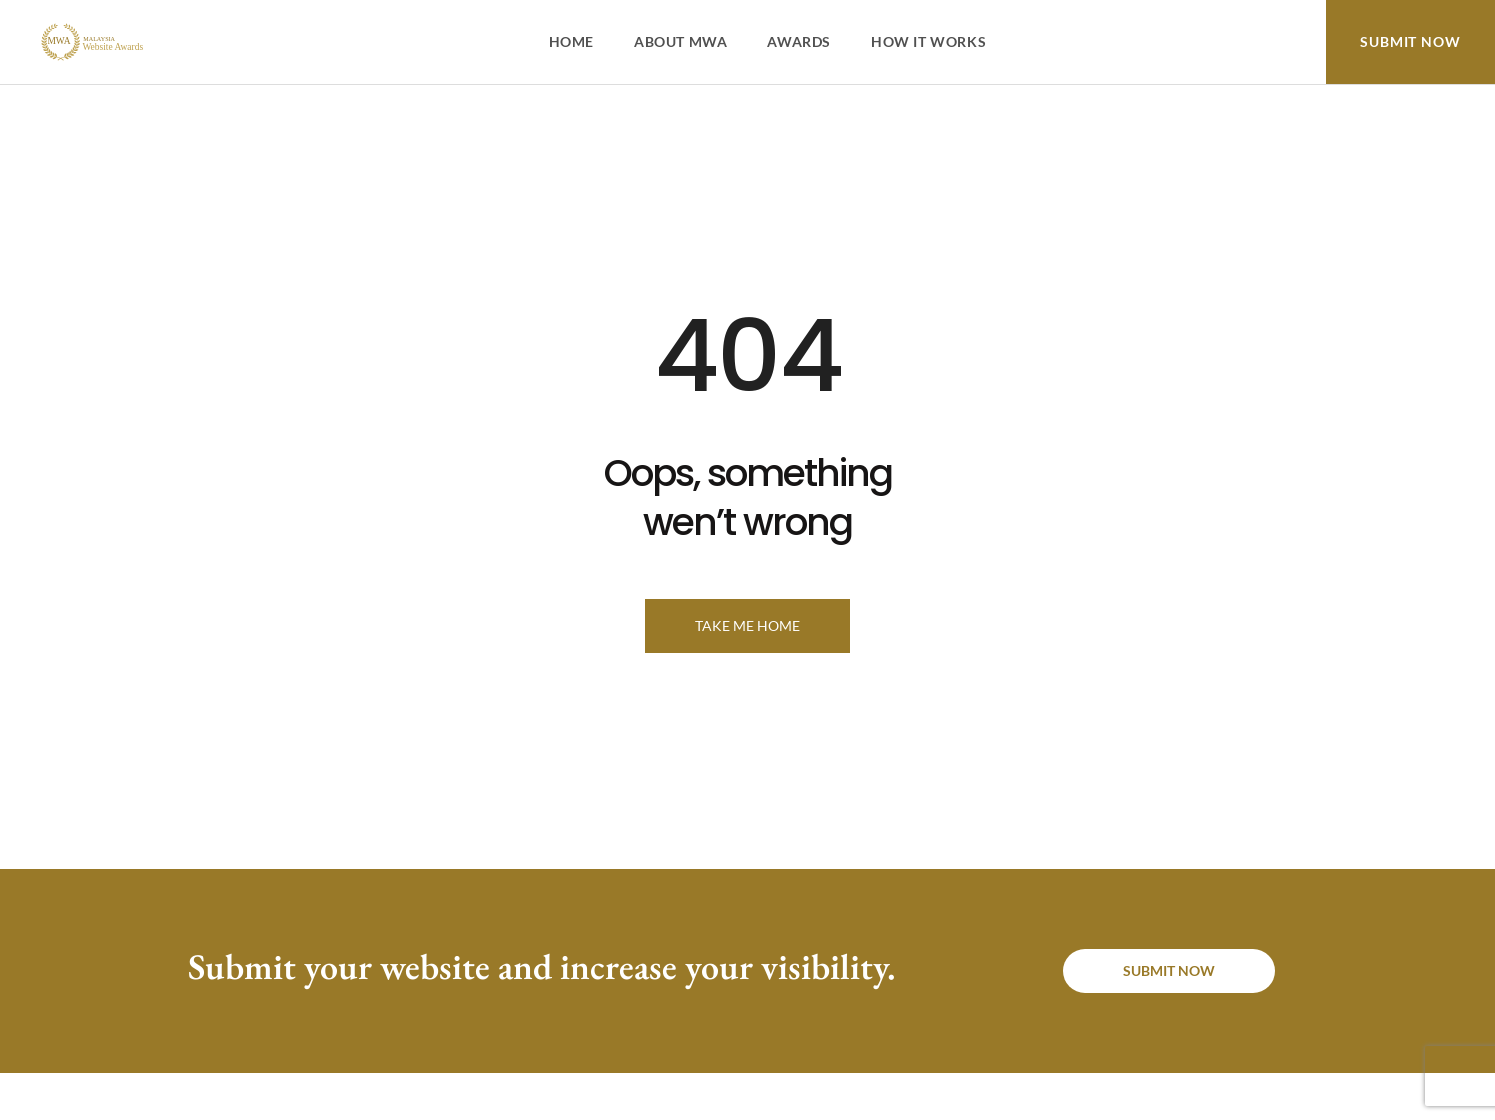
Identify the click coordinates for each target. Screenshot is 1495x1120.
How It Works (928, 41)
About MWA (680, 41)
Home (571, 41)
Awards (799, 41)
